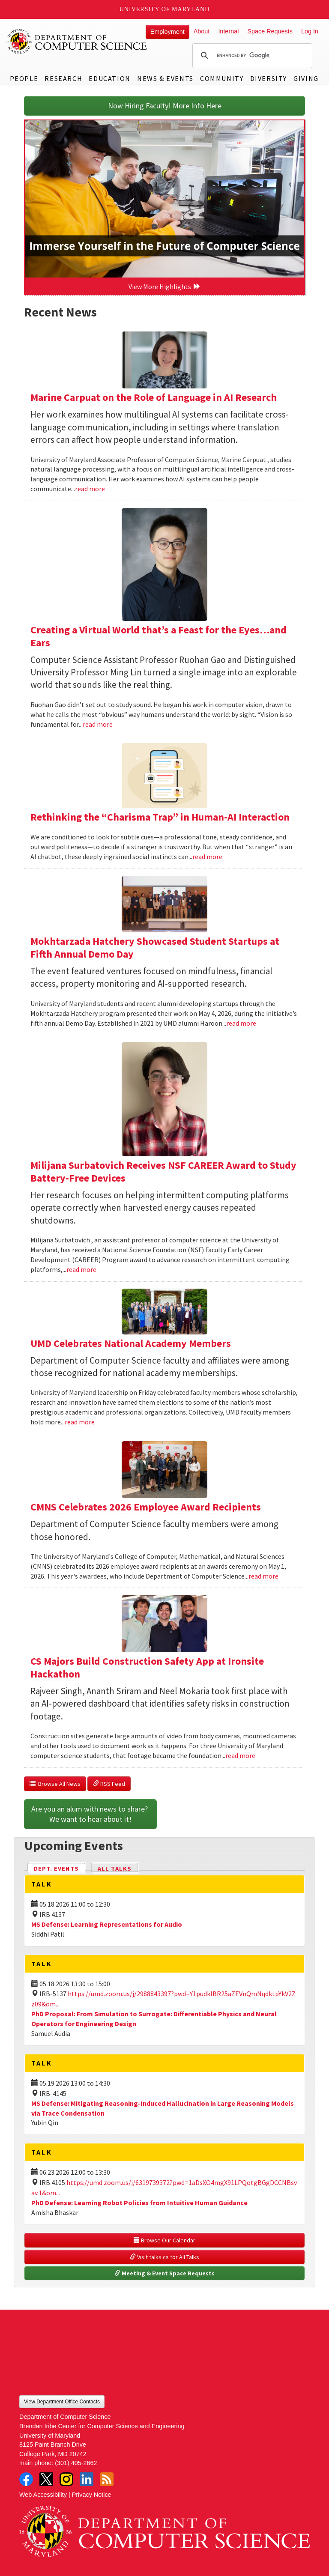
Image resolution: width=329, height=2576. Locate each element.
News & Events (165, 78)
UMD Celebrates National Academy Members (130, 1343)
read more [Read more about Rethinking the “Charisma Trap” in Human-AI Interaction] (207, 856)
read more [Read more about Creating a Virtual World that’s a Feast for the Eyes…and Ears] (98, 724)
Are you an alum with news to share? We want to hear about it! (90, 1814)
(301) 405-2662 (76, 2463)
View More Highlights (164, 286)
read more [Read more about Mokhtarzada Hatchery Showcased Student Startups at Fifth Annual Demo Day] (241, 1023)
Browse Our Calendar (164, 2240)
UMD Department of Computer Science (77, 41)
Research (63, 78)
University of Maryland (165, 9)
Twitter (46, 2479)
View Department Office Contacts (62, 2402)
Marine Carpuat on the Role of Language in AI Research (153, 397)
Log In (309, 31)
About (202, 31)
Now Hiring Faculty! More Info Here (164, 105)
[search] (251, 56)
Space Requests (270, 31)
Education (109, 78)
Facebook (26, 2479)
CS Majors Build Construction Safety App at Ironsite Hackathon (147, 1667)
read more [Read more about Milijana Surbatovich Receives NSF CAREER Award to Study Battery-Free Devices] (81, 1269)
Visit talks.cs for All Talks (164, 2257)
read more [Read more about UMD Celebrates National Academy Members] (80, 1422)
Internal (228, 31)
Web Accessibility (43, 2494)
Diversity (268, 78)
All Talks (115, 1868)
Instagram (66, 2479)
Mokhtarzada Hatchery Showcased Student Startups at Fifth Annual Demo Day (154, 947)
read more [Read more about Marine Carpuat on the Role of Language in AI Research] (90, 488)
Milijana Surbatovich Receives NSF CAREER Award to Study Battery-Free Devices (163, 1171)
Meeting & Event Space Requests (164, 2273)
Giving (306, 78)
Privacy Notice (91, 2494)
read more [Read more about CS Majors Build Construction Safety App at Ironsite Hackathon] (240, 1755)
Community (221, 78)
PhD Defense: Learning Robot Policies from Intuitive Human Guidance (139, 2202)
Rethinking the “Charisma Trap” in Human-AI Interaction (160, 817)
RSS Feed (109, 1784)
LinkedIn (86, 2479)
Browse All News (55, 1784)
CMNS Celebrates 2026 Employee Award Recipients (145, 1506)
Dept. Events (60, 1867)
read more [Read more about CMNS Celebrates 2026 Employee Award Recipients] (263, 1576)
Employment (167, 31)
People (24, 78)
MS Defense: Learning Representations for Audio (106, 1924)
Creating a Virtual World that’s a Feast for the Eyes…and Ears (158, 636)
